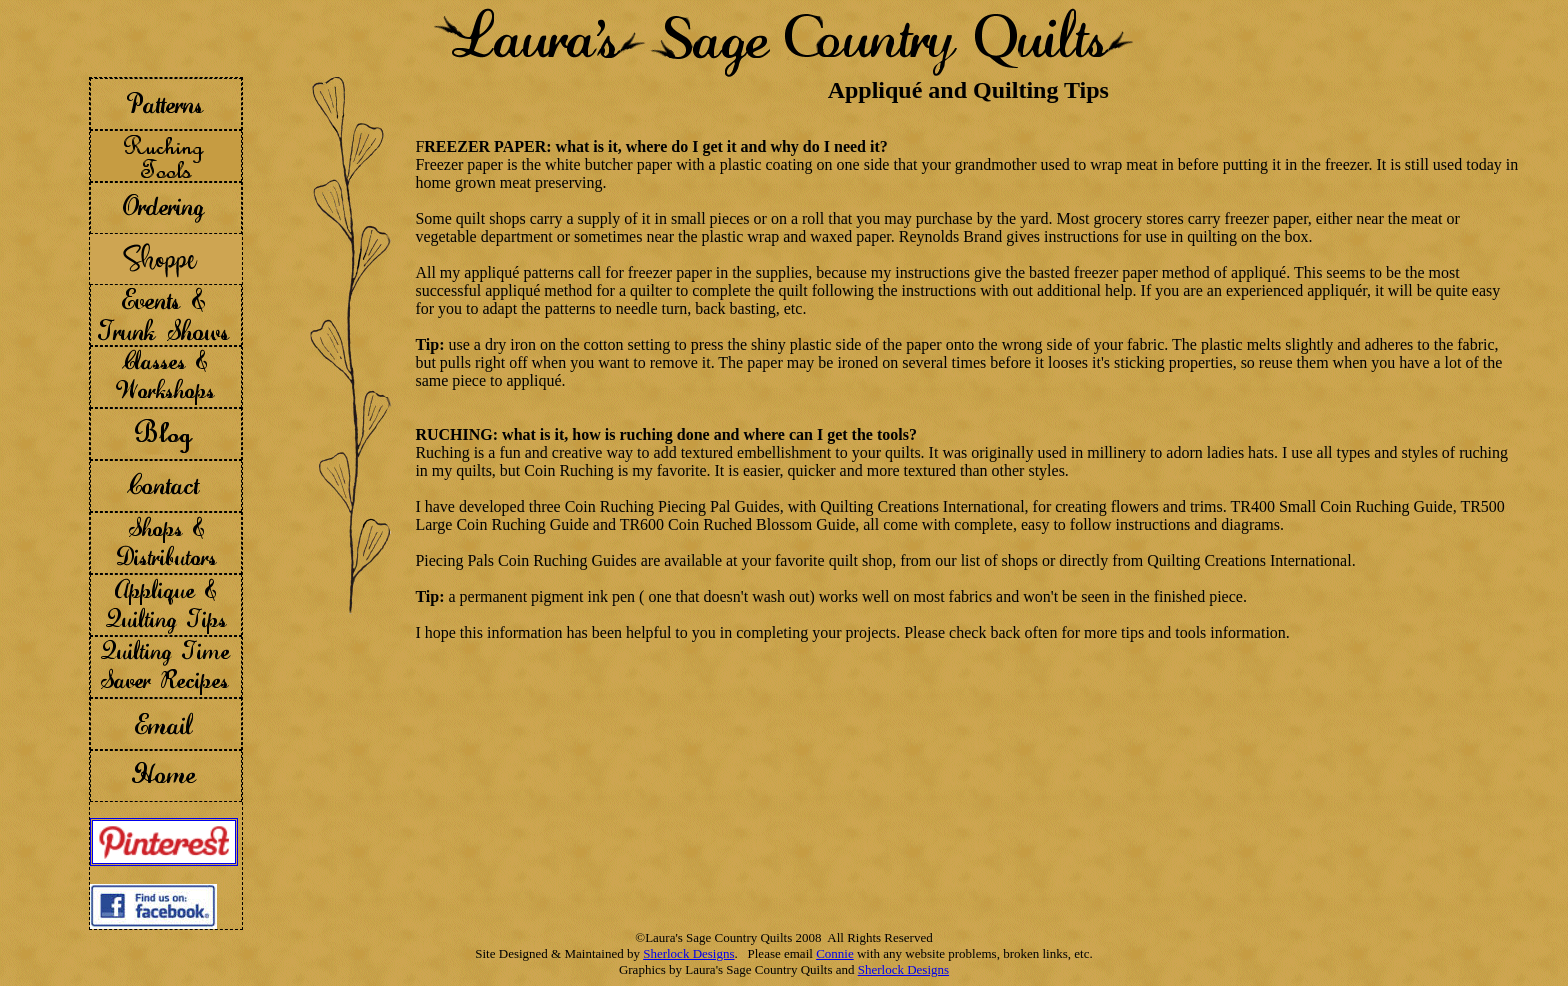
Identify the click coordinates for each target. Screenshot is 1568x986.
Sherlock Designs (688, 953)
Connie (835, 953)
